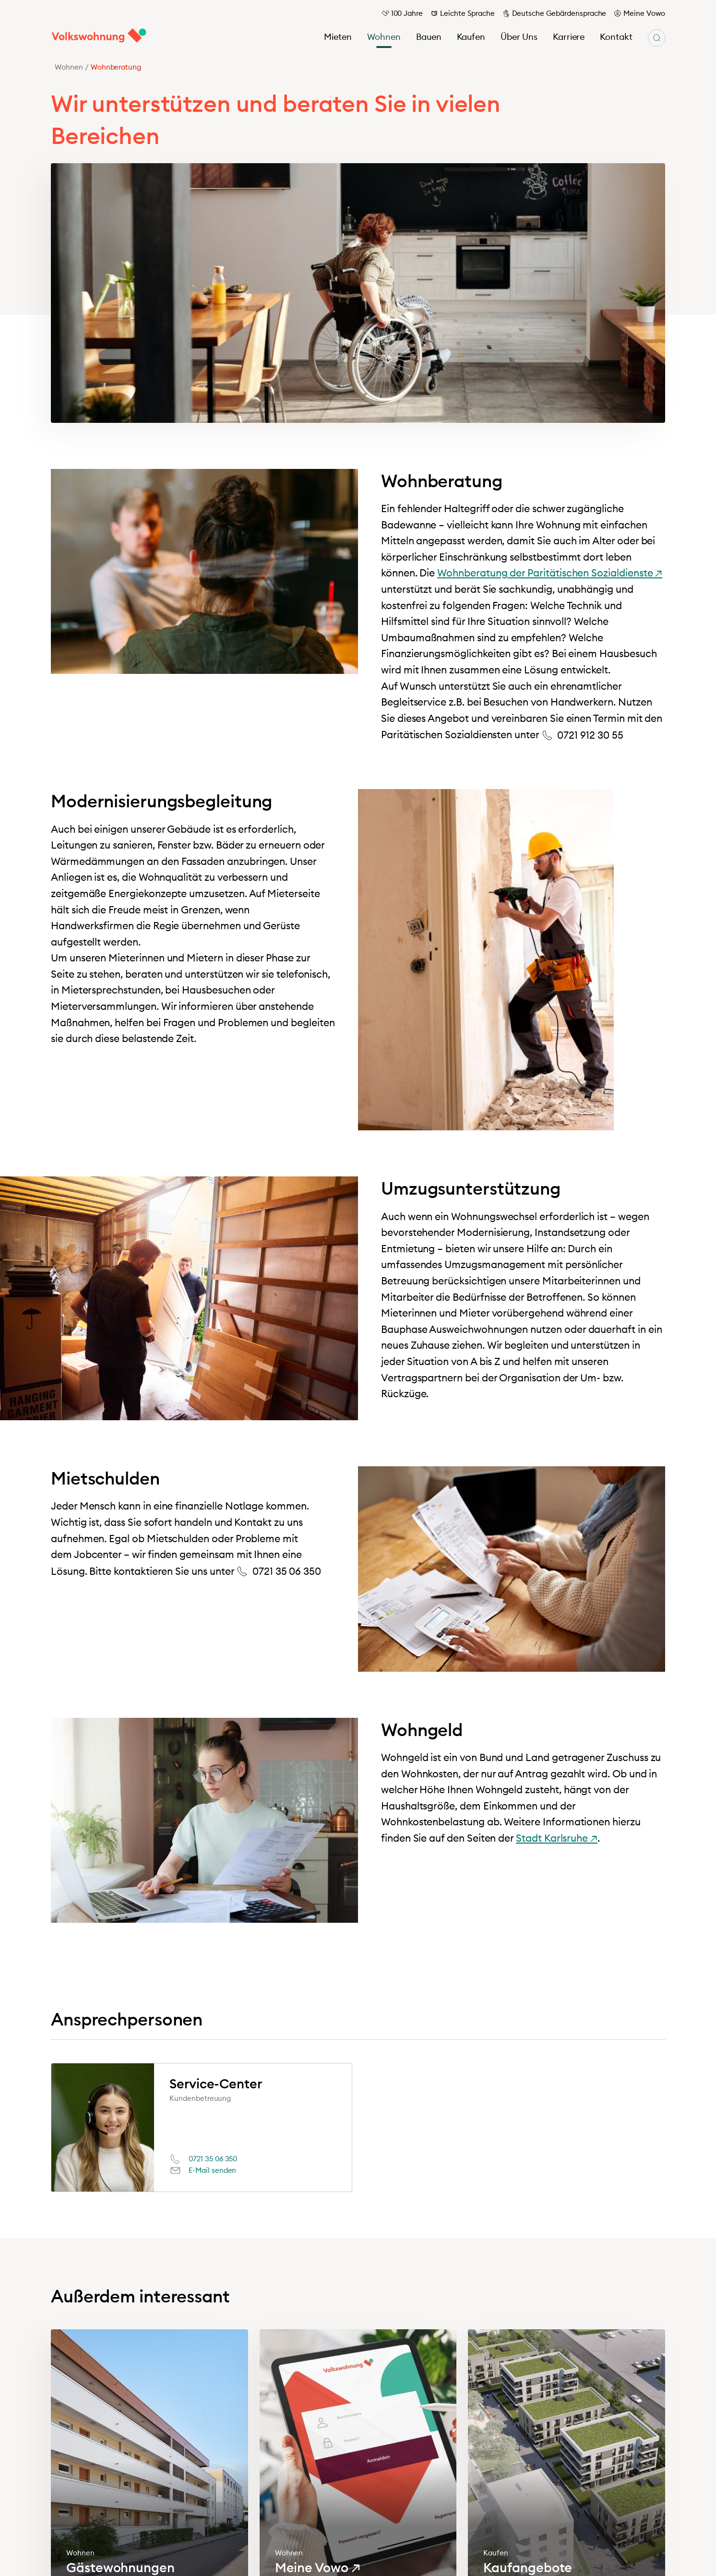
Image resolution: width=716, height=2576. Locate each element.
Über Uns (519, 36)
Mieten (338, 36)
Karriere (569, 36)
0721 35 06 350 (213, 2158)
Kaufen (471, 36)
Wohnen (384, 36)
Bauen (429, 36)
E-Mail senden (212, 2170)
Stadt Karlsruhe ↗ (556, 1838)
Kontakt (616, 36)
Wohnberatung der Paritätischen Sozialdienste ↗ (549, 572)
